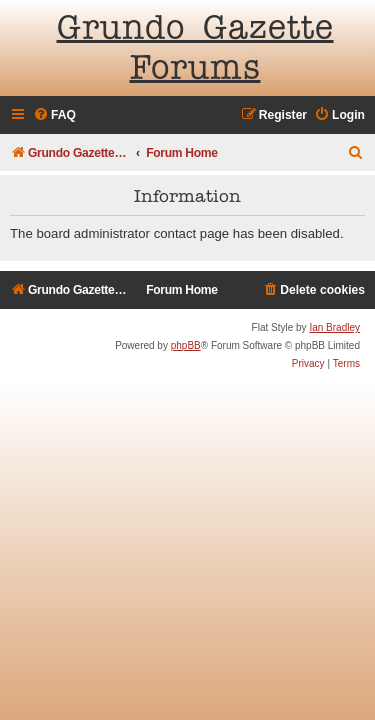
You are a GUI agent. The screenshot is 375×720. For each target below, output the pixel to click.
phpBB (186, 345)
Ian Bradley (334, 327)
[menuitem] (54, 115)
